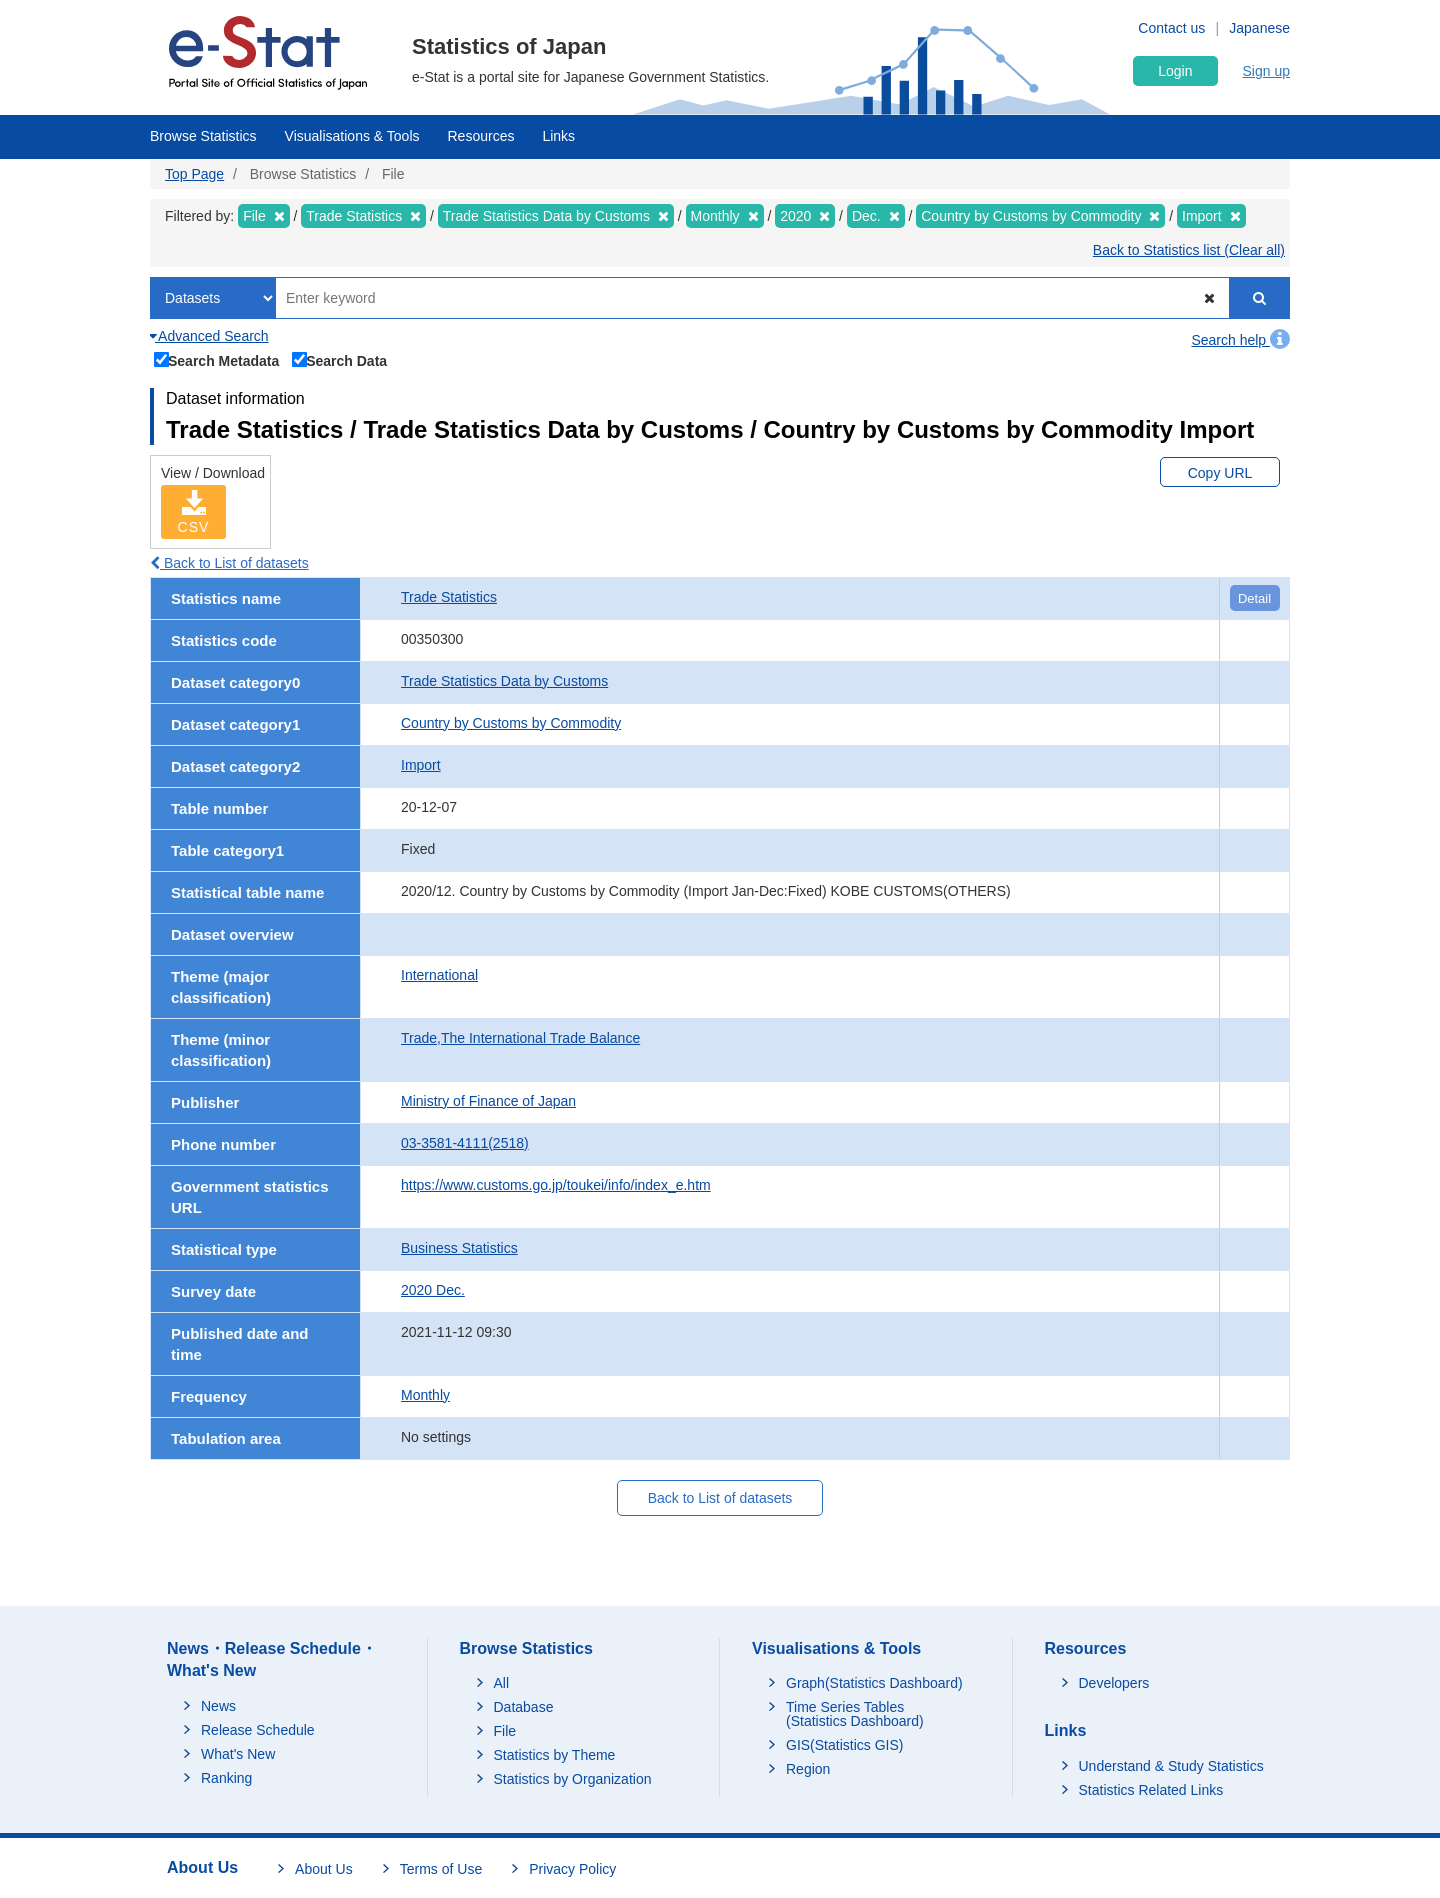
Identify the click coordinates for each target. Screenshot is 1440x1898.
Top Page (194, 174)
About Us (324, 1869)
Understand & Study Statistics (1171, 1766)
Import (421, 765)
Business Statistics (459, 1248)
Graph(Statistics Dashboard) (874, 1683)
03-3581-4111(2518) (465, 1143)
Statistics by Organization (573, 1779)
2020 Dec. (433, 1290)
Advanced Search (209, 336)
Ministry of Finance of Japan (488, 1101)
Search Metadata (217, 359)
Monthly (425, 1395)
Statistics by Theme (555, 1755)
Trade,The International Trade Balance (520, 1038)
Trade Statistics (449, 597)
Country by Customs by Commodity (511, 723)
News (218, 1706)
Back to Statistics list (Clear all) (1189, 250)
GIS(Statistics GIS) (844, 1745)
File (505, 1731)
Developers (1114, 1683)
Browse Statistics (203, 136)
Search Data (340, 359)
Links (558, 136)
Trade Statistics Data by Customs (504, 681)
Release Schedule (258, 1730)
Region (808, 1769)
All (502, 1683)
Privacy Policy (572, 1869)
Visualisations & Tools (352, 136)
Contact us (1171, 28)
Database (524, 1707)
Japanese (1259, 28)
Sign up (1266, 71)
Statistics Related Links (1151, 1790)
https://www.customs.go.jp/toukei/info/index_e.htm (556, 1185)
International (439, 975)
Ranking (226, 1778)
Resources (481, 136)
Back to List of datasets (229, 563)
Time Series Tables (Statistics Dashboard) (855, 1714)
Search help (1240, 340)
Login (1175, 71)
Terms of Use (441, 1869)
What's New (238, 1754)
